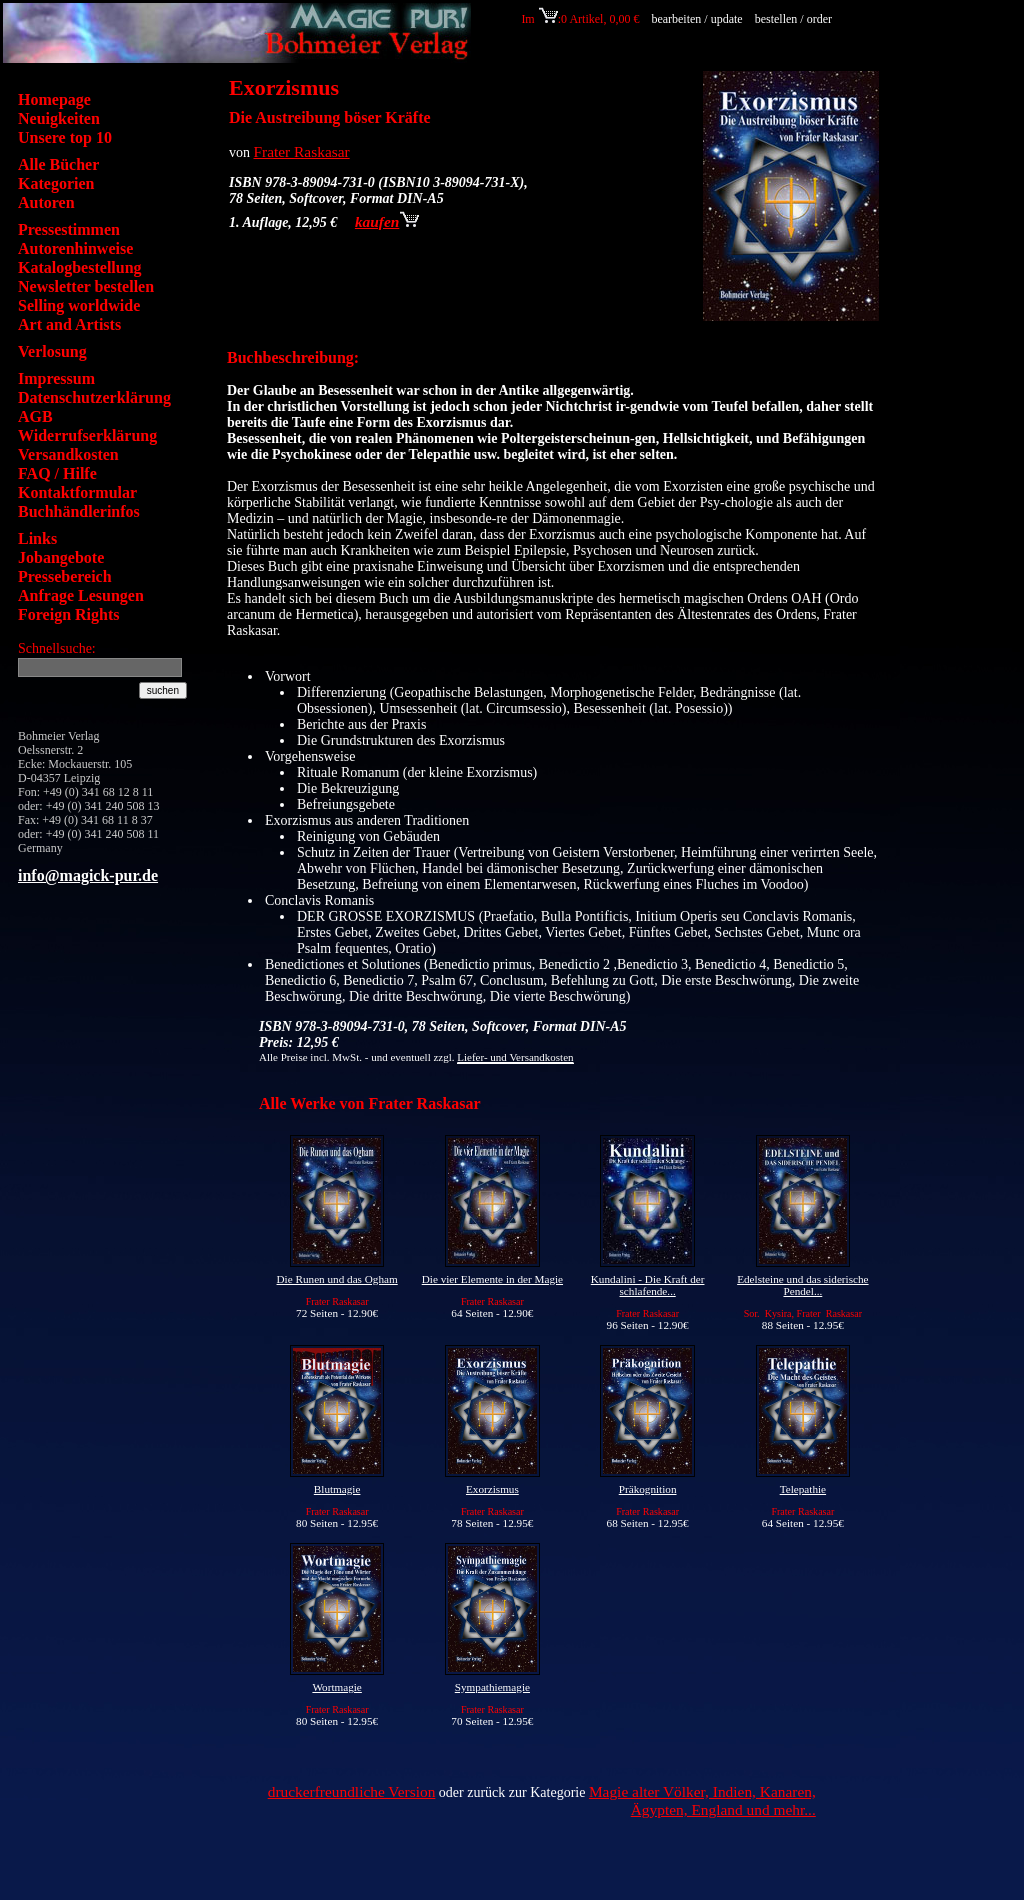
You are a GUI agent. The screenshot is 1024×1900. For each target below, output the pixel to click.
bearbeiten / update (696, 19)
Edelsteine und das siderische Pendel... (802, 1285)
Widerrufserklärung (87, 435)
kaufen (387, 221)
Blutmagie (337, 1489)
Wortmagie (336, 1687)
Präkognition (648, 1489)
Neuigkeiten (59, 118)
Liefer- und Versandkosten (515, 1057)
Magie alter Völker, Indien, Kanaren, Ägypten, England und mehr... (702, 1800)
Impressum (56, 378)
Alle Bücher (58, 164)
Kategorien (56, 183)
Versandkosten (68, 454)
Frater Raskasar (302, 151)
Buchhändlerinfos (79, 511)
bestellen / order (795, 19)
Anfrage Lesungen (81, 595)
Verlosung (52, 351)
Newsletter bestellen (86, 286)
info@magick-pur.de (88, 875)
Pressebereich (65, 576)
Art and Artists (69, 324)
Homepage (54, 99)
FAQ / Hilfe (57, 473)
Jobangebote (61, 557)
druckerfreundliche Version (352, 1791)
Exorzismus (492, 1489)
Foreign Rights (68, 614)
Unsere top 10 (65, 137)
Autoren (46, 202)
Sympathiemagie (492, 1687)
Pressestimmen (69, 229)
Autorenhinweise (75, 248)
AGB (35, 416)
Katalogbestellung (80, 267)
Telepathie (803, 1489)
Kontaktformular (77, 492)
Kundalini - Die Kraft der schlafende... (648, 1285)
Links (37, 538)
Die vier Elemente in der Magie (492, 1279)
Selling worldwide (79, 305)
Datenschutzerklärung (94, 397)
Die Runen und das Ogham (337, 1279)
